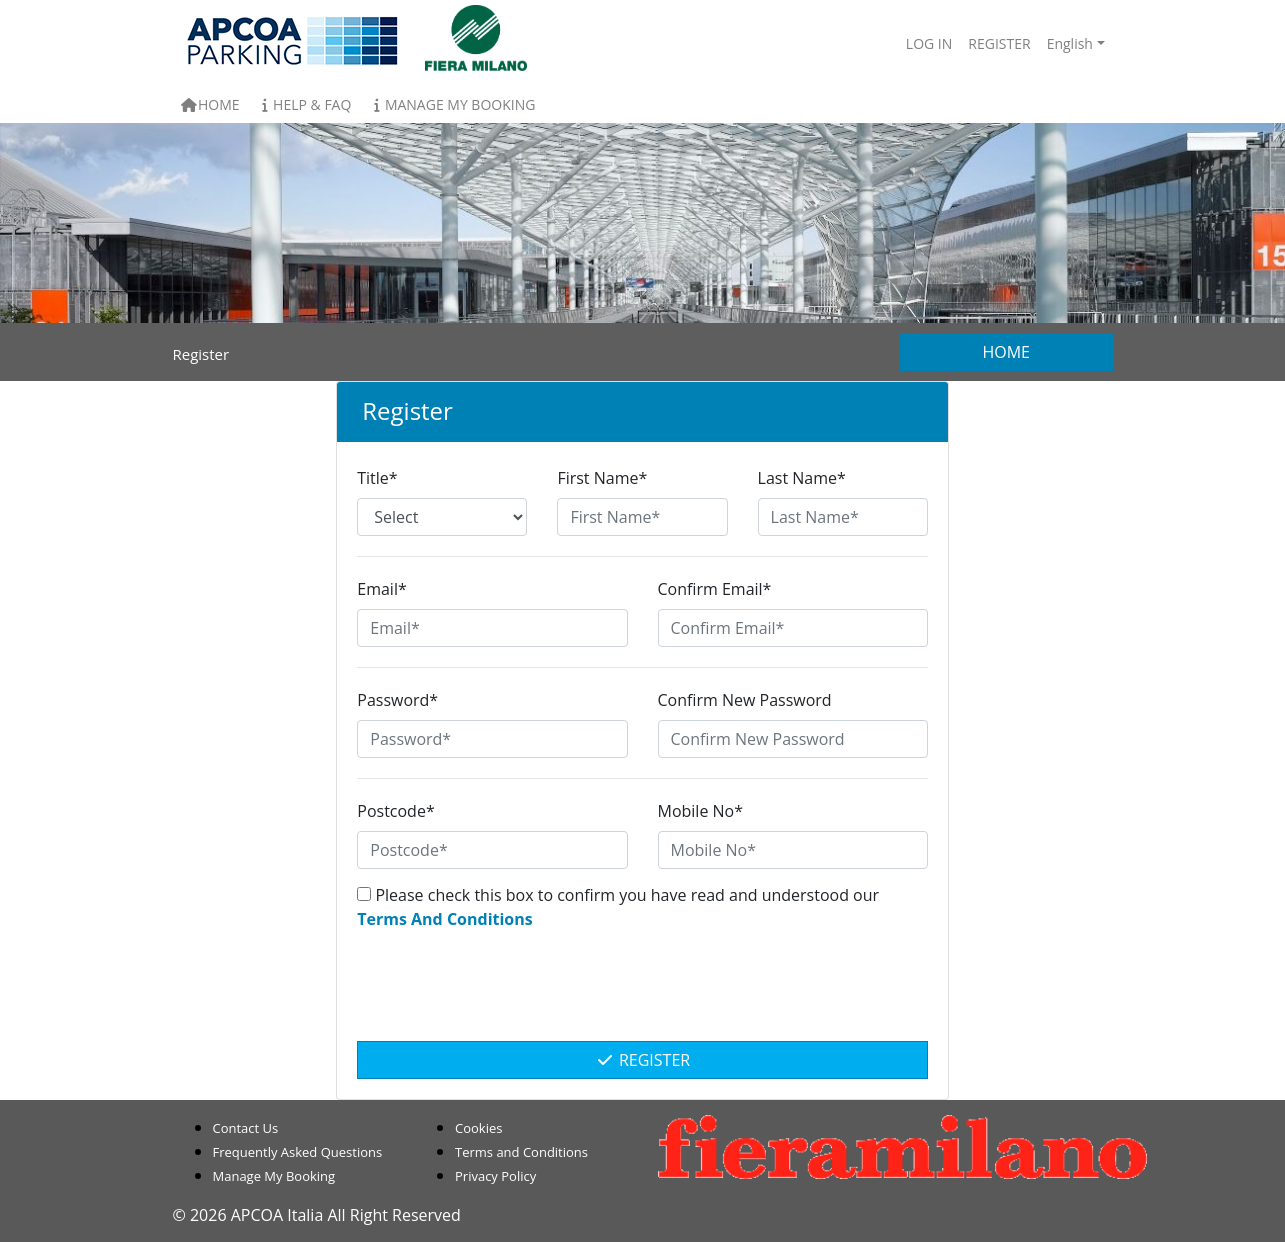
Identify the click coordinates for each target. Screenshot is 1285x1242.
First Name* (602, 478)
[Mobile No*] (793, 850)
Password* (397, 700)
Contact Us (246, 1128)
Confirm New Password (745, 700)
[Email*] (492, 628)
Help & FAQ (304, 104)
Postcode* (395, 811)
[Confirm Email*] (793, 628)
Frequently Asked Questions (298, 1152)
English (1070, 43)
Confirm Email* (715, 589)
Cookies (478, 1128)
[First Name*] (642, 517)
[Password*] (492, 739)
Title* (377, 478)
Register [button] (999, 43)
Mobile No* (701, 811)
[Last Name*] (843, 517)
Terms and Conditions (521, 1152)
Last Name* (802, 478)
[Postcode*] (492, 850)
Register (642, 1060)
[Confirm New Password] (793, 739)
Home (210, 104)
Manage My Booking (451, 104)
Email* (381, 589)
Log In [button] (929, 43)
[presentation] (643, 996)
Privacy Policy (495, 1176)
